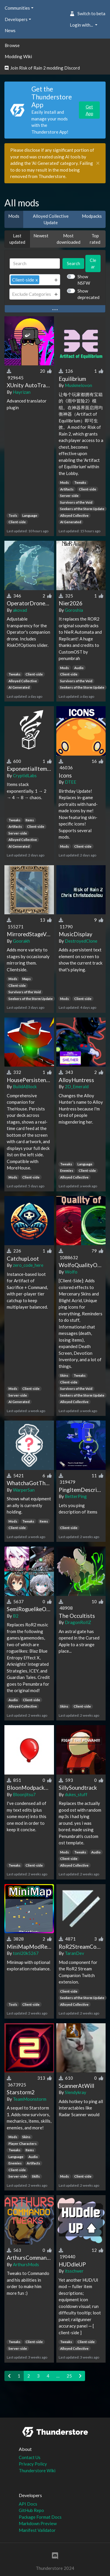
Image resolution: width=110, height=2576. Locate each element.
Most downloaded (68, 239)
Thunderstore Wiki (37, 2470)
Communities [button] (17, 8)
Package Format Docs (40, 2517)
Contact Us (29, 2457)
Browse (12, 45)
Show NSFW (83, 280)
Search (73, 263)
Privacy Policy (33, 2463)
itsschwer (74, 2270)
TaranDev (74, 1953)
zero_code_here (28, 1265)
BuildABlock (25, 1086)
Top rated (95, 239)
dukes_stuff (76, 1794)
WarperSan (24, 1489)
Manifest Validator (37, 2530)
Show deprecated (88, 294)
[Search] (34, 263)
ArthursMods (26, 2264)
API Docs (28, 2503)
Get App (89, 110)
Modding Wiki (18, 56)
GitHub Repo (31, 2510)
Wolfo (71, 1271)
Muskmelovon (78, 385)
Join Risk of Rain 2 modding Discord (42, 67)
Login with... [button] (82, 24)
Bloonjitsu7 (24, 1794)
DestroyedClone (81, 941)
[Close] (98, 163)
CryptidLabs (25, 775)
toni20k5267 (26, 1953)
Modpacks (92, 216)
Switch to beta (87, 13)
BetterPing (76, 1496)
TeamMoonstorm (29, 2099)
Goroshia (74, 610)
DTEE (70, 782)
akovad (20, 610)
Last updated (17, 239)
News (10, 30)
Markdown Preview (38, 2523)
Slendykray (75, 2092)
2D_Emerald (77, 1086)
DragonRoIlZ (78, 1622)
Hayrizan (22, 392)
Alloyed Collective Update (51, 219)
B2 (15, 1615)
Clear (93, 263)
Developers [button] (16, 19)
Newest (40, 235)
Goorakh (21, 941)
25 (69, 2375)
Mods (13, 216)
